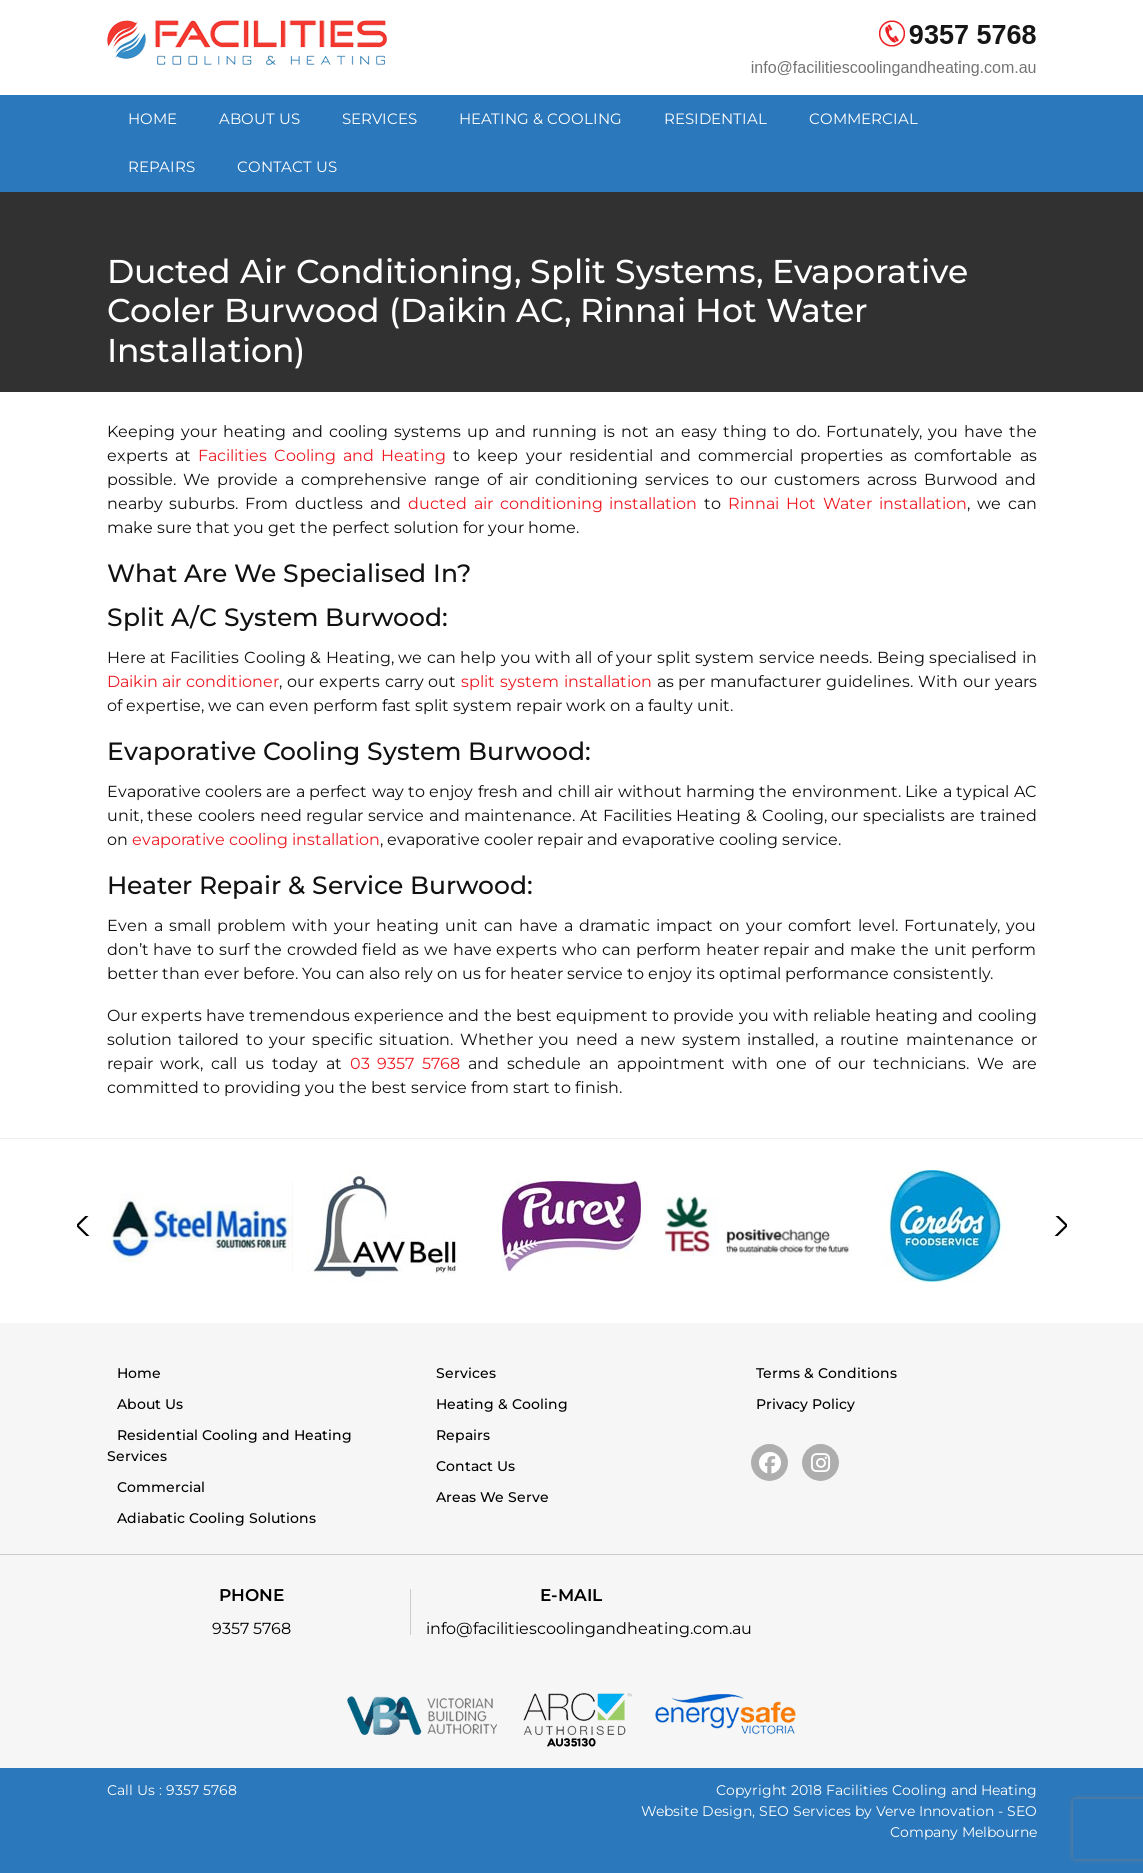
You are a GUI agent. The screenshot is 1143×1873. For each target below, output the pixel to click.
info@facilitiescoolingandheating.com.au (894, 67)
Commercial (863, 118)
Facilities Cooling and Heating (322, 455)
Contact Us (287, 166)
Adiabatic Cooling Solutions (216, 1518)
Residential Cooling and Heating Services (229, 1445)
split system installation (556, 681)
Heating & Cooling (540, 118)
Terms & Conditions (826, 1373)
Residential (715, 118)
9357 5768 (973, 35)
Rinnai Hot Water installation (847, 503)
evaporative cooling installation (256, 839)
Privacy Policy (805, 1404)
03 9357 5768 (405, 1063)
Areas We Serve (492, 1497)
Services (379, 118)
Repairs (161, 166)
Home (152, 118)
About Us (259, 118)
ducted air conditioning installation (553, 503)
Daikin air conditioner (193, 681)
